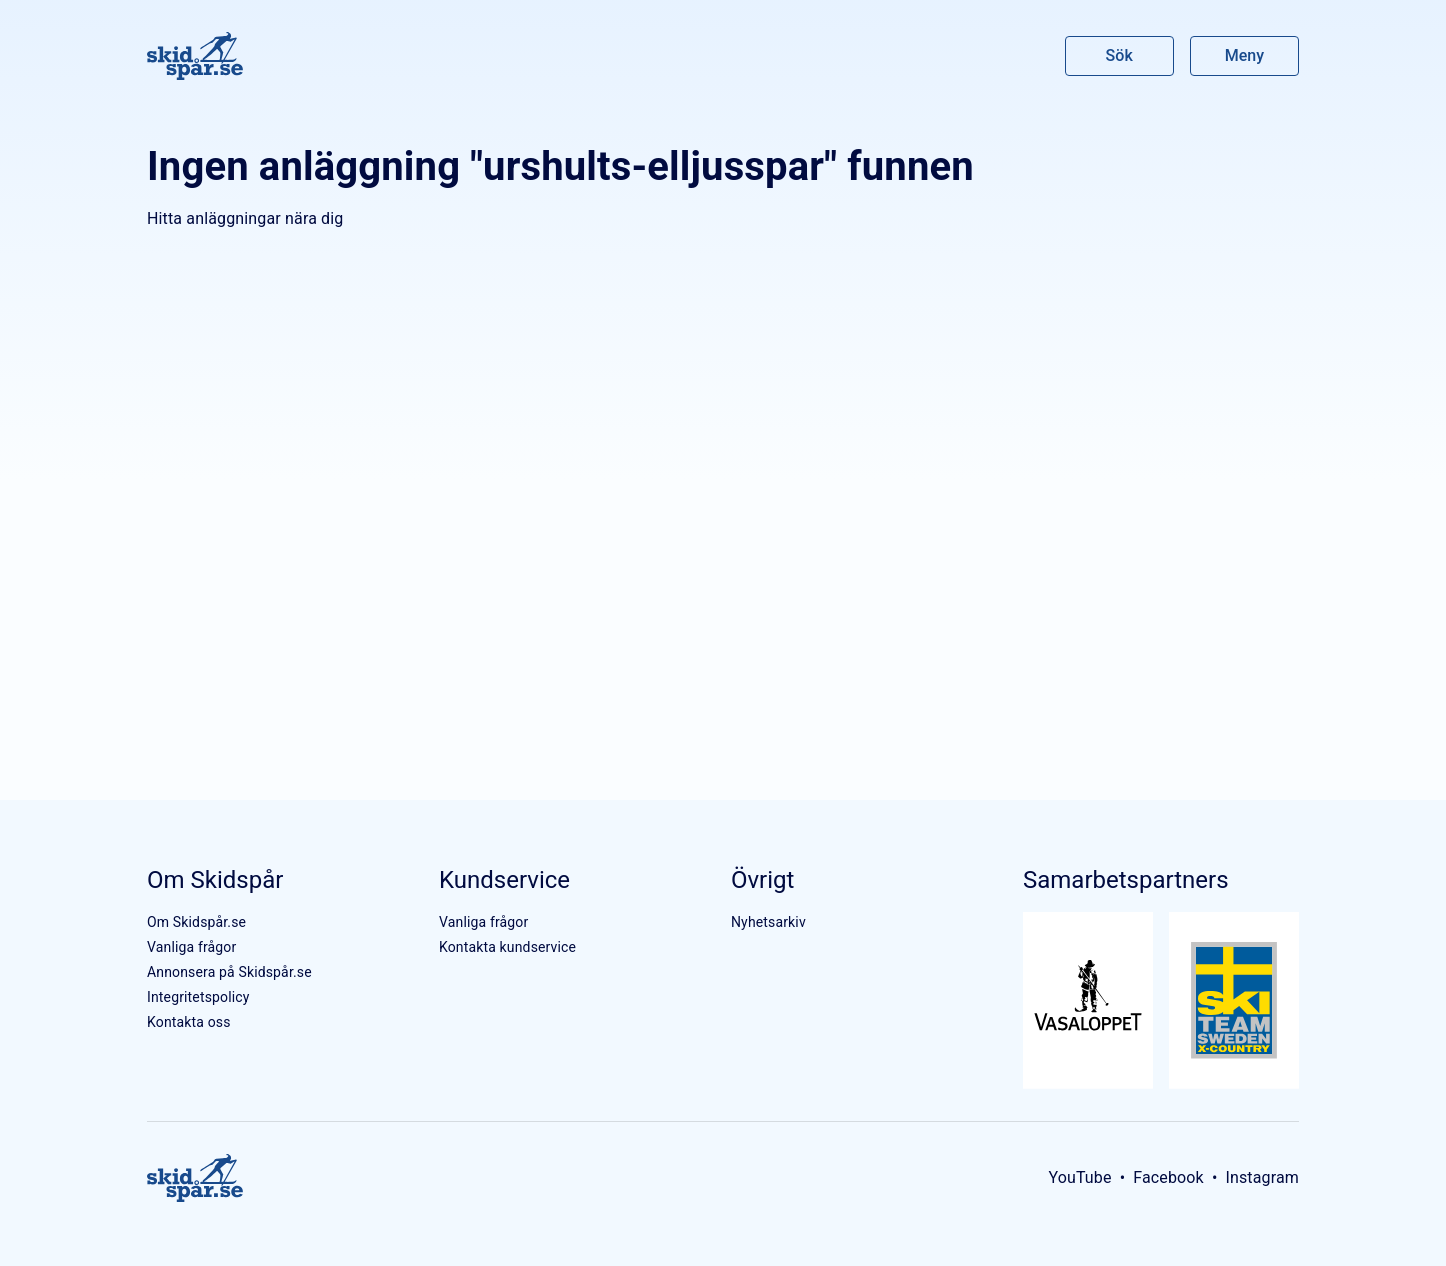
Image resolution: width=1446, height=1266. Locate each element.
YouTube (1079, 1177)
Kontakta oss (189, 1022)
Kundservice (504, 880)
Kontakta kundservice (507, 947)
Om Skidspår (215, 880)
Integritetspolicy (198, 997)
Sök (1120, 55)
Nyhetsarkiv (768, 922)
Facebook (1168, 1177)
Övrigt (762, 880)
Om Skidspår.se (196, 922)
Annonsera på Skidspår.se (229, 972)
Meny (1244, 55)
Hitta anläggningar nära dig (245, 218)
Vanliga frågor (191, 947)
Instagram (1262, 1177)
